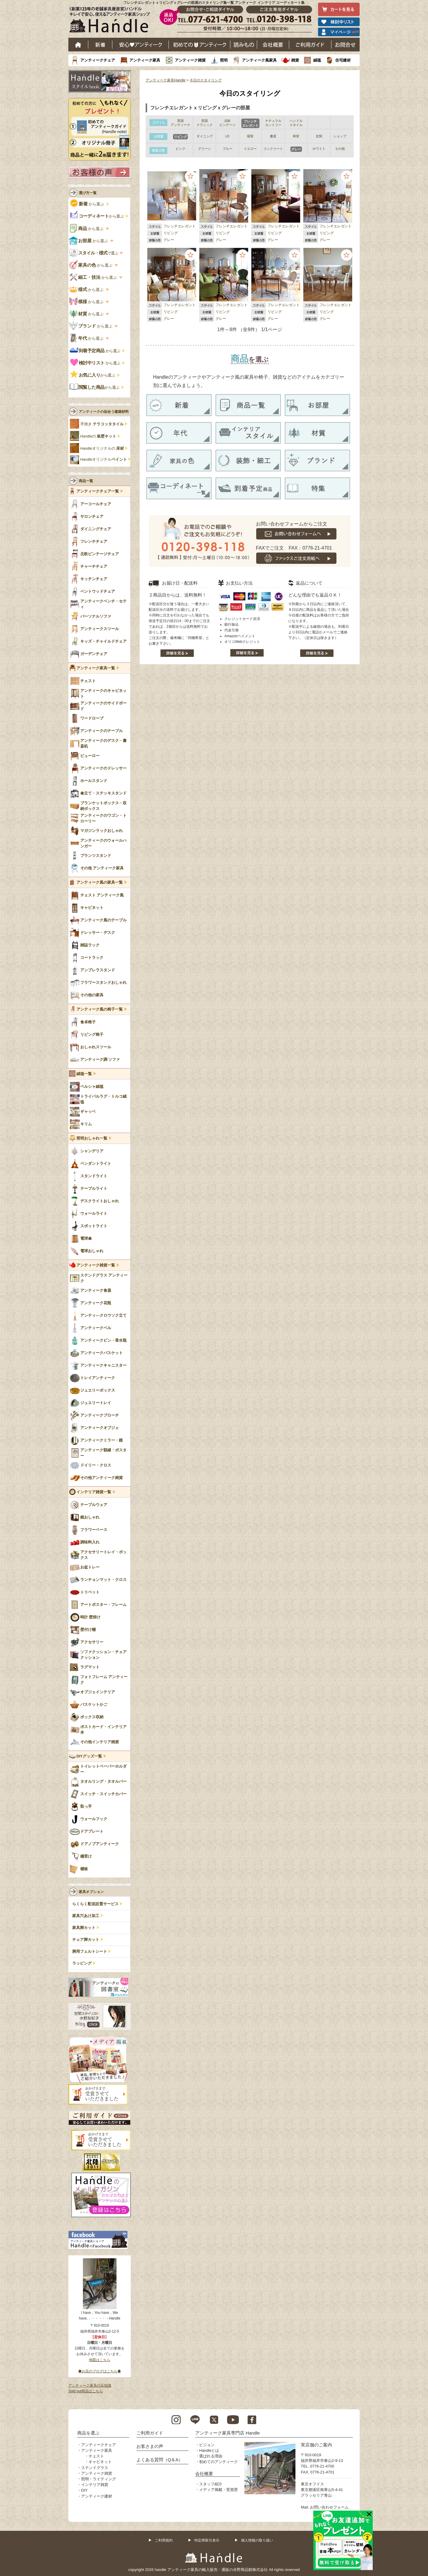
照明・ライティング (98, 2479)
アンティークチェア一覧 (97, 491)
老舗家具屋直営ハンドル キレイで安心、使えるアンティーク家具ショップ (111, 21)
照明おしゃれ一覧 (91, 1138)
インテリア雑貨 (94, 2484)
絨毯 (317, 60)
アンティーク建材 (96, 2496)
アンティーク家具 (144, 60)
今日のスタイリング (206, 80)
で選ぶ (94, 253)
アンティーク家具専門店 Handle (227, 2432)
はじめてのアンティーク (199, 44)
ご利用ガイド (310, 44)
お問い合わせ (345, 44)
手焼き (102, 424)
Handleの (98, 436)
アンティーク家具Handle (165, 80)
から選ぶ (87, 204)
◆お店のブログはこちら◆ (99, 2371)
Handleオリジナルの (102, 448)
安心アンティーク (140, 44)
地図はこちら (99, 2360)
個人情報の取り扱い (257, 2540)
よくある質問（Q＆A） (159, 2459)
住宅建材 (343, 60)
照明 (224, 60)
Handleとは (209, 2450)
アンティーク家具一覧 (95, 668)
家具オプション (91, 1892)
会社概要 (273, 44)
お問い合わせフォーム (329, 2507)
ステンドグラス (94, 2467)
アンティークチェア (97, 60)
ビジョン (207, 2445)
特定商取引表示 (206, 2540)
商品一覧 (86, 481)
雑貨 (295, 60)
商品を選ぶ (88, 2432)
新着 (100, 44)
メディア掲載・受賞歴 (218, 2489)
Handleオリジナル (103, 459)
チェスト (96, 2456)
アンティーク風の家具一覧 (99, 882)
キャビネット (100, 2461)
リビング (170, 233)
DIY (84, 2490)
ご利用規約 (164, 2540)
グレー (168, 240)
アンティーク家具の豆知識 (89, 2385)
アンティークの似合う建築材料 (104, 412)
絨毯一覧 (84, 1074)
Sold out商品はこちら (85, 2391)
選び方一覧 (88, 193)
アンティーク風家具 (259, 60)
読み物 (243, 44)
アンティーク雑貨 (190, 60)
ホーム (78, 44)
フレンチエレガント (179, 226)
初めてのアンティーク (218, 2461)
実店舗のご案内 (316, 2444)
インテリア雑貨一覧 (93, 1492)
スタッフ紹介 (210, 2484)
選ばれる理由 (210, 2456)
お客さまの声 (149, 2446)
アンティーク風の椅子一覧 (99, 1009)
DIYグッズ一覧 (89, 1756)
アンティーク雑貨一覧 (95, 1265)
